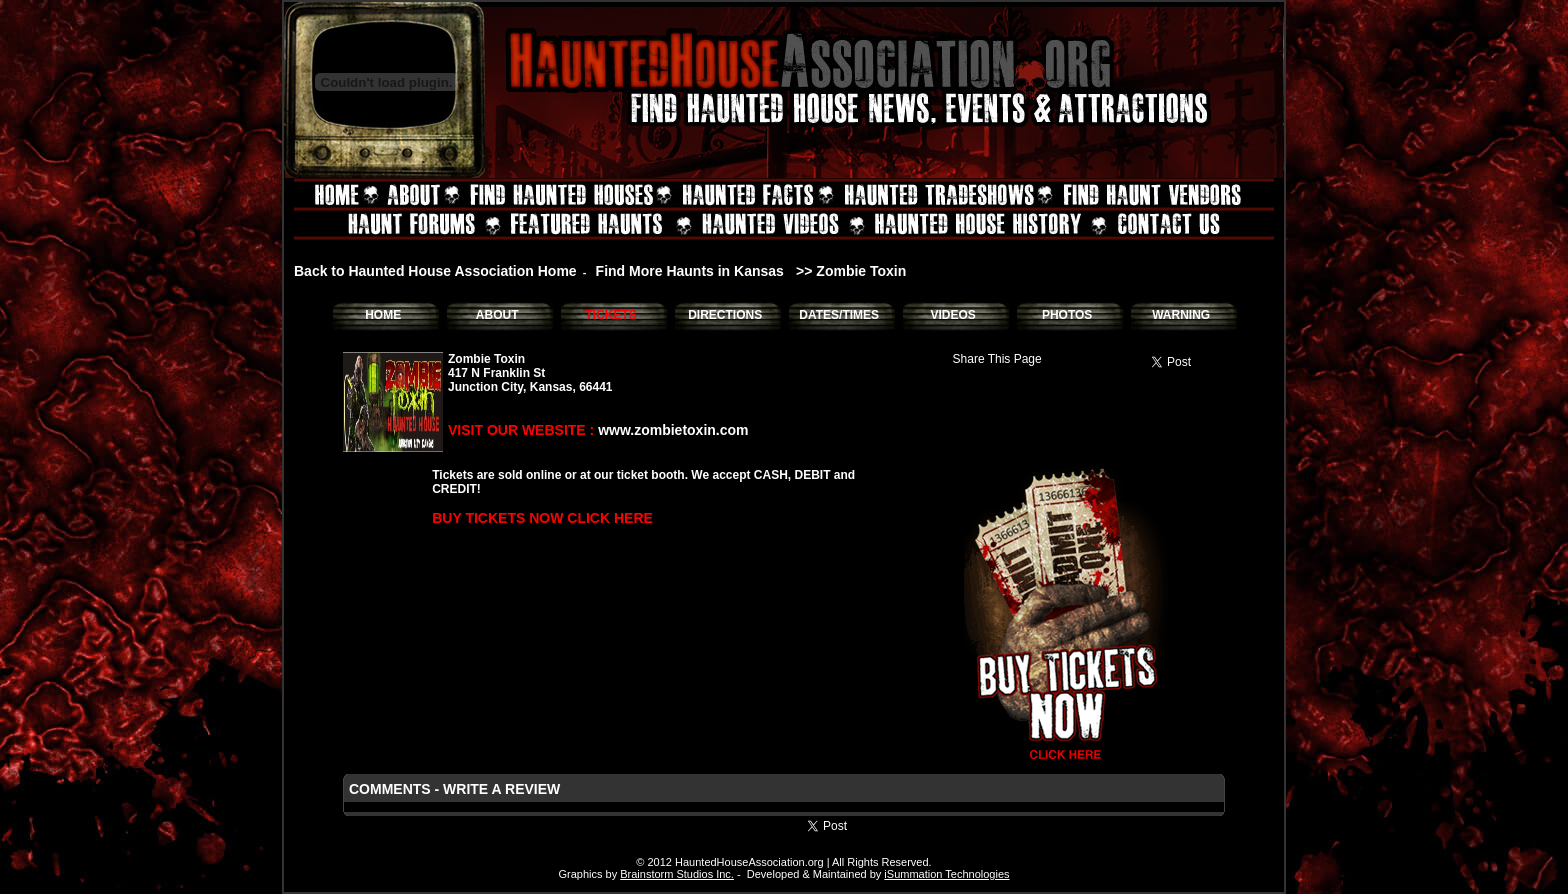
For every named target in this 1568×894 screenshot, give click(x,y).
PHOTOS (1067, 315)
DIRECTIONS (725, 315)
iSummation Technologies (946, 874)
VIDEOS (952, 315)
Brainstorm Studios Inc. (677, 874)
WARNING (1181, 315)
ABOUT (497, 315)
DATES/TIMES (839, 315)
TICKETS (610, 315)
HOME (383, 315)
